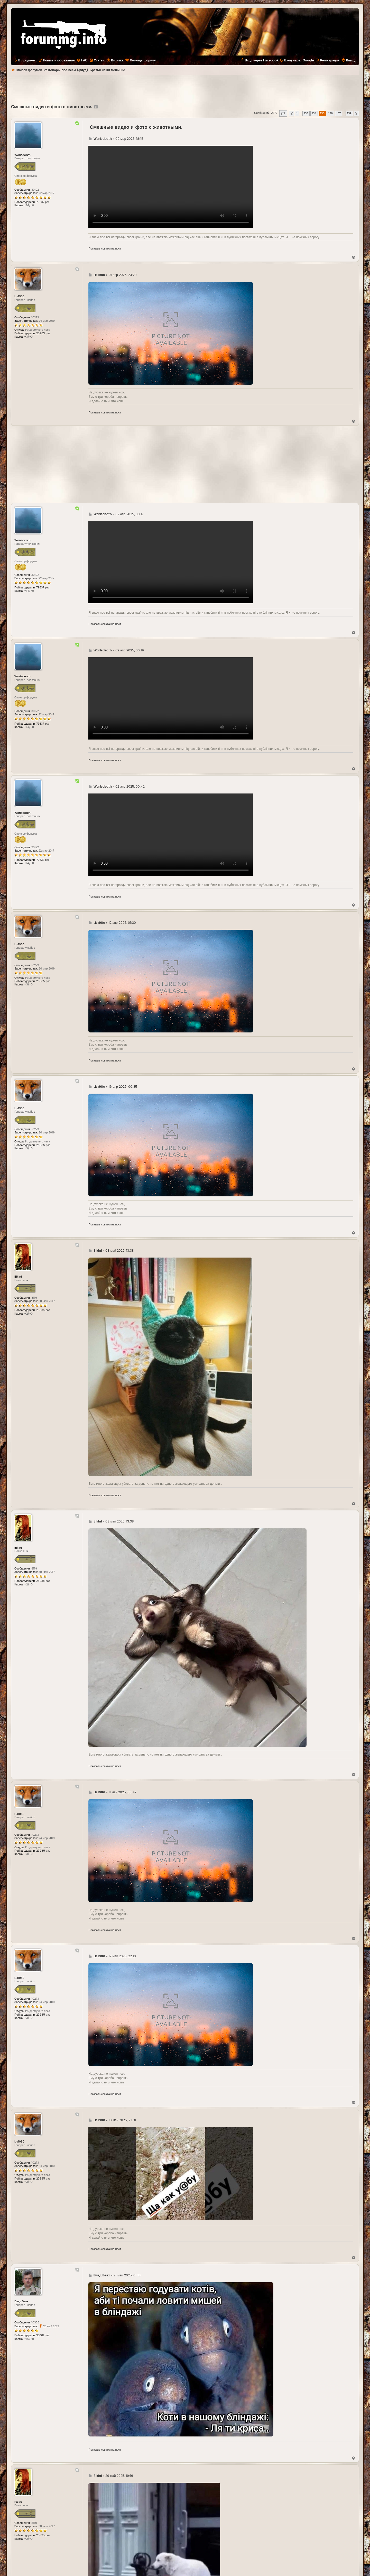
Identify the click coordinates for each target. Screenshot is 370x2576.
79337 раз (42, 202)
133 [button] (306, 113)
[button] (283, 113)
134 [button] (314, 113)
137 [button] (339, 113)
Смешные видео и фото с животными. (51, 107)
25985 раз (43, 333)
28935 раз (43, 1310)
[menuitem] (82, 60)
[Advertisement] (185, 88)
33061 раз (42, 2335)
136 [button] (330, 113)
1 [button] (297, 113)
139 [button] (349, 113)
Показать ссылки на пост (104, 248)
